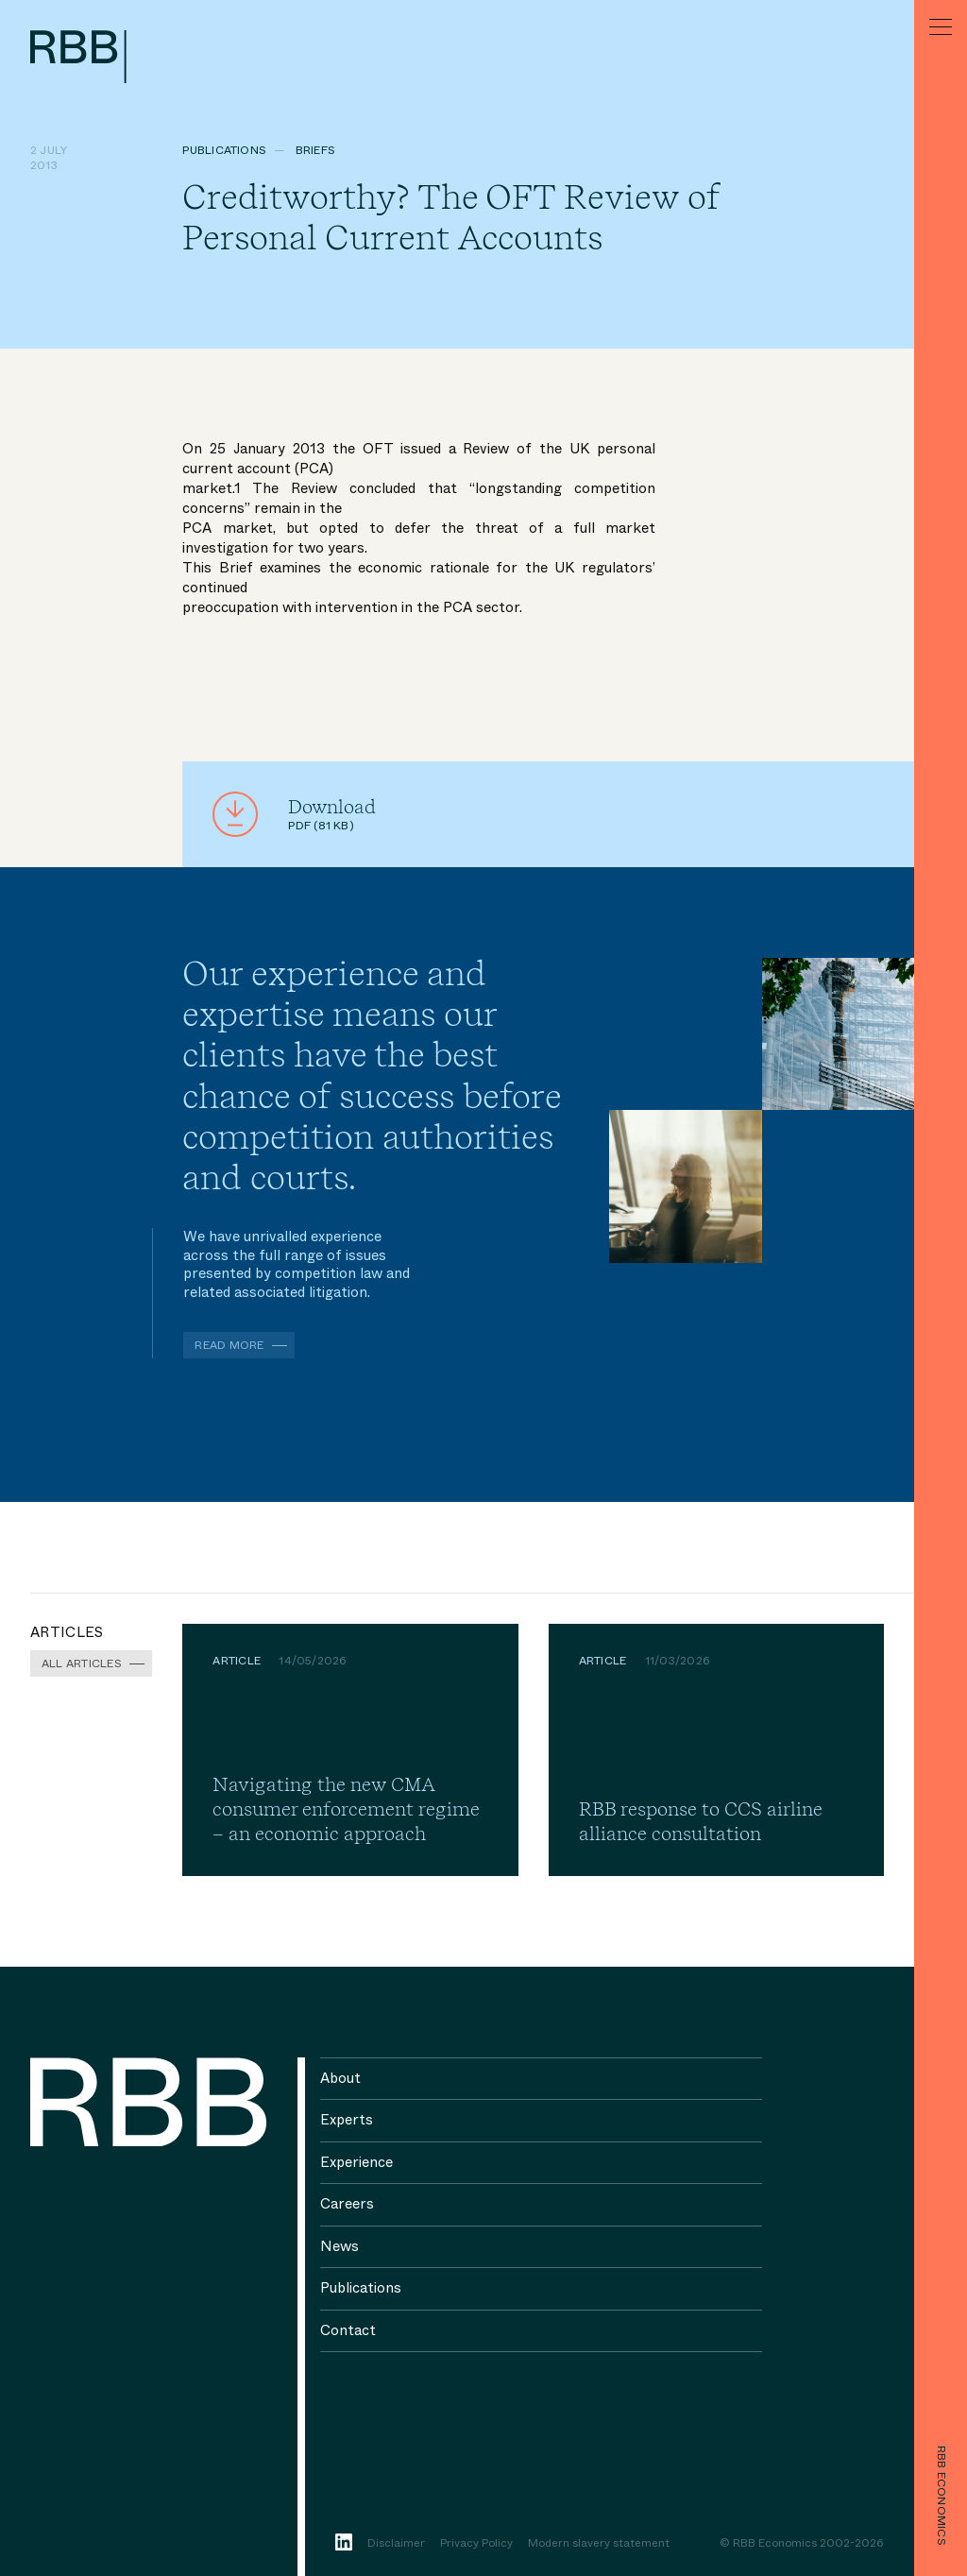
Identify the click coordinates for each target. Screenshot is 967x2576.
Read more (229, 1345)
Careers (347, 2203)
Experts (346, 2119)
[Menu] (940, 26)
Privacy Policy (476, 2543)
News (339, 2246)
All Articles (82, 1663)
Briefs (315, 150)
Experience (356, 2162)
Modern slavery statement (599, 2543)
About (340, 2078)
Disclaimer (396, 2543)
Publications (224, 150)
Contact (348, 2330)
